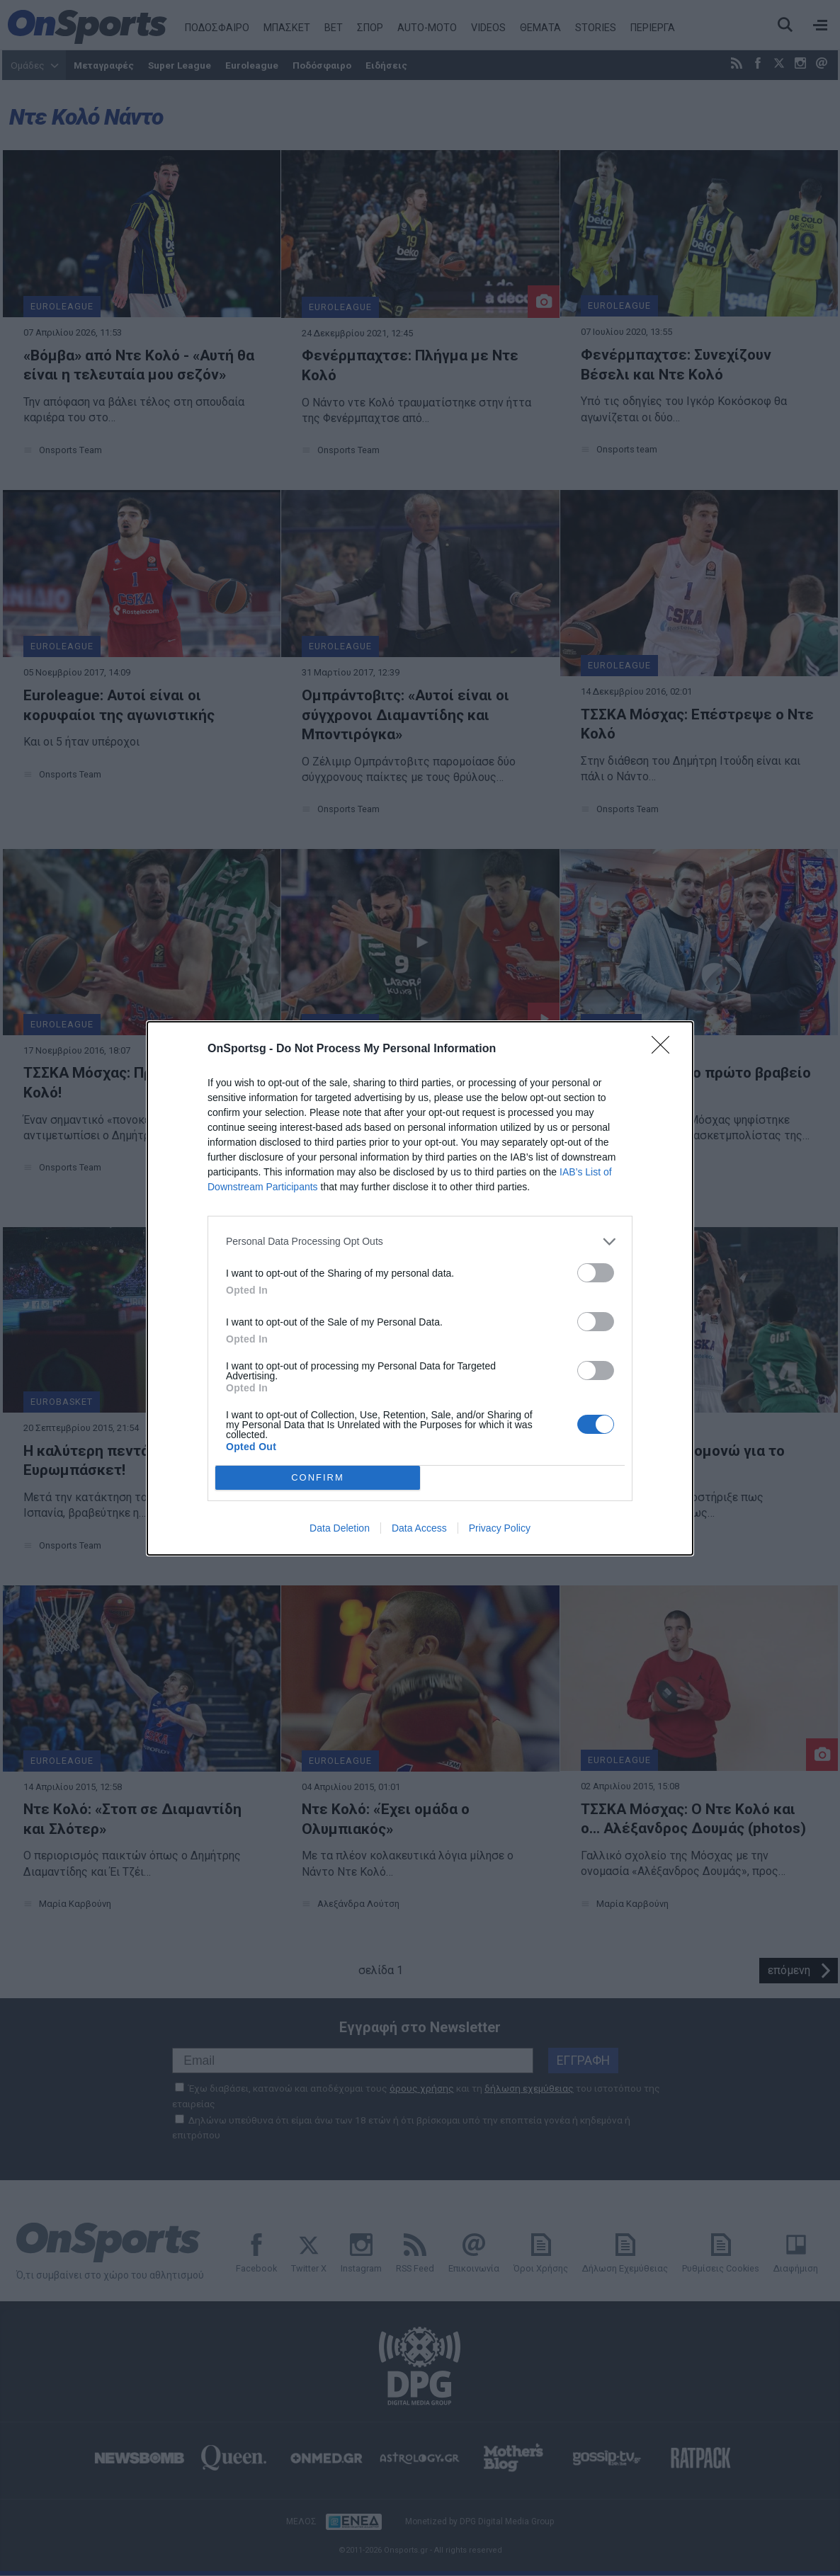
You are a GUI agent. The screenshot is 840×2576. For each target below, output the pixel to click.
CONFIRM (317, 1477)
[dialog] (420, 1288)
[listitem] (420, 1241)
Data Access (419, 1528)
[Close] (665, 1049)
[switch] (595, 1272)
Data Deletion (340, 1528)
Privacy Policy (499, 1528)
